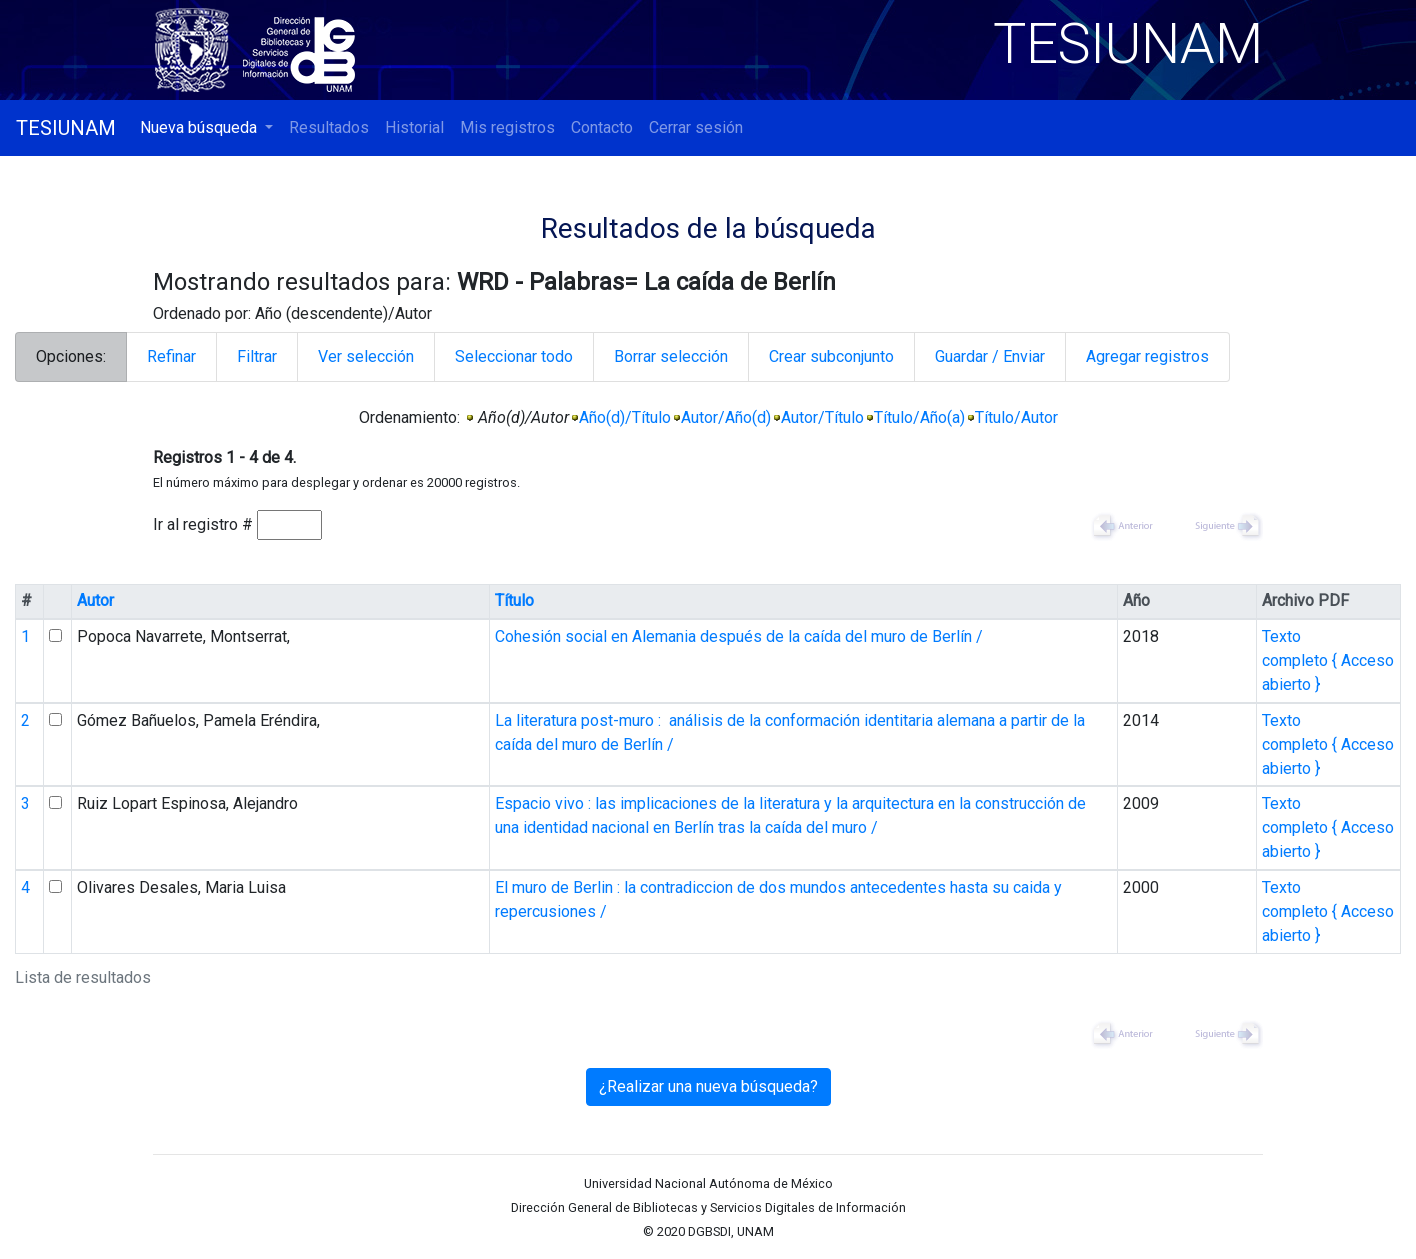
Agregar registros (1147, 356)
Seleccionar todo (514, 356)
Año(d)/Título (625, 417)
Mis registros (507, 127)
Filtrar (257, 356)
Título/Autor (1016, 417)
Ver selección (366, 356)
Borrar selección (671, 356)
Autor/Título (822, 417)
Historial (414, 127)
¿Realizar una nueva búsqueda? (708, 1086)
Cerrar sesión (696, 127)
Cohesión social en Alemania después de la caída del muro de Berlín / (739, 636)
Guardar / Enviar (990, 356)
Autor (95, 600)
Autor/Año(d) (726, 417)
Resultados (329, 127)
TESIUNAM (66, 128)
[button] (206, 128)
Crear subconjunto (831, 356)
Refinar (171, 356)
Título (514, 600)
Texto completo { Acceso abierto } (1328, 660)
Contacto (602, 127)
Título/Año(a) (919, 417)
